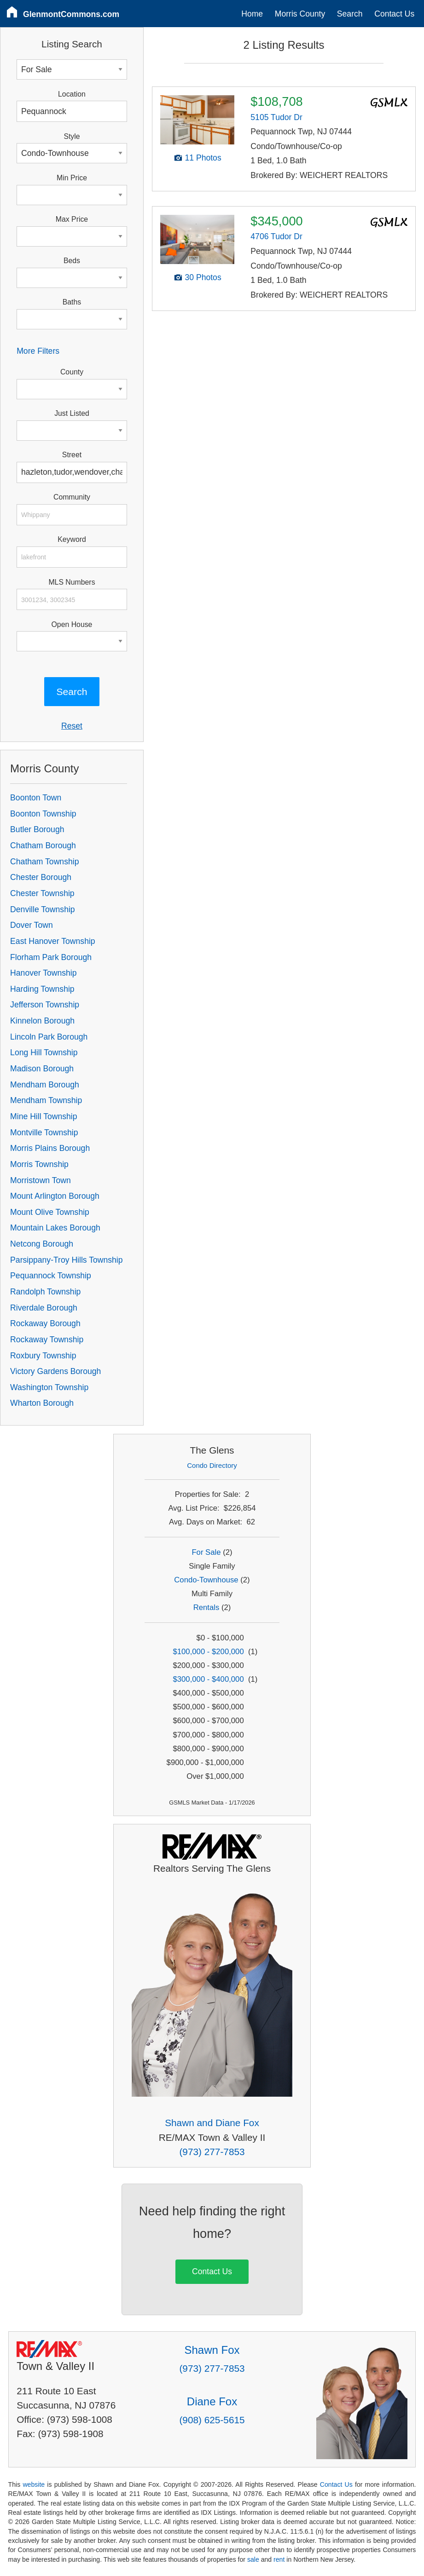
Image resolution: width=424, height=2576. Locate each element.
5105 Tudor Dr (276, 117)
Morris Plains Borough (50, 1148)
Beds (72, 260)
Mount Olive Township (49, 1212)
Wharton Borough (42, 1403)
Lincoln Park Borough (48, 1036)
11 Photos (203, 157)
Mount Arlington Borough (54, 1196)
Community (71, 497)
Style (72, 136)
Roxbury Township (43, 1355)
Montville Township (44, 1132)
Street (71, 455)
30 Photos (203, 277)
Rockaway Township (46, 1339)
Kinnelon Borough (42, 1020)
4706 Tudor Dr (276, 236)
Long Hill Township (43, 1052)
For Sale (206, 1552)
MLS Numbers (71, 582)
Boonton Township (43, 813)
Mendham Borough (44, 1084)
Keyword (72, 539)
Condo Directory (212, 1465)
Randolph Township (45, 1291)
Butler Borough (37, 829)
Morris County (300, 13)
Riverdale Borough (43, 1307)
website (34, 2484)
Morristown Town (40, 1180)
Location (72, 94)
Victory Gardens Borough (55, 1371)
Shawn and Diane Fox (212, 2122)
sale (253, 2559)
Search (350, 13)
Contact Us (394, 13)
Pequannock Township (50, 1275)
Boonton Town (35, 797)
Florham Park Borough (51, 957)
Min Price (72, 178)
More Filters (38, 351)
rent (279, 2559)
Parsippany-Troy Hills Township (66, 1260)
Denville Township (42, 909)
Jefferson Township (44, 1004)
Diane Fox (212, 2401)
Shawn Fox (211, 2350)
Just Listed (71, 413)
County (71, 372)
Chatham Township (44, 861)
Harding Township (42, 989)
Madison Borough (42, 1068)
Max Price (72, 219)
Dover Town (31, 925)
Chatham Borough (43, 845)
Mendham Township (46, 1100)
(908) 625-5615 (211, 2420)
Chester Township (42, 893)
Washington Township (49, 1387)
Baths (72, 302)
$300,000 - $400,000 (208, 1679)
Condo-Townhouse (206, 1580)
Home (252, 13)
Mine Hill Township (43, 1116)
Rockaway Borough (45, 1323)
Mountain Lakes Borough (55, 1227)
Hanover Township (43, 973)
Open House (72, 624)
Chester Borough (40, 877)
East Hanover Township (52, 941)
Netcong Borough (41, 1243)
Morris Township (39, 1164)
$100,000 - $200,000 (208, 1651)
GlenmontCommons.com (71, 14)
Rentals (206, 1607)
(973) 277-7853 (211, 2151)
